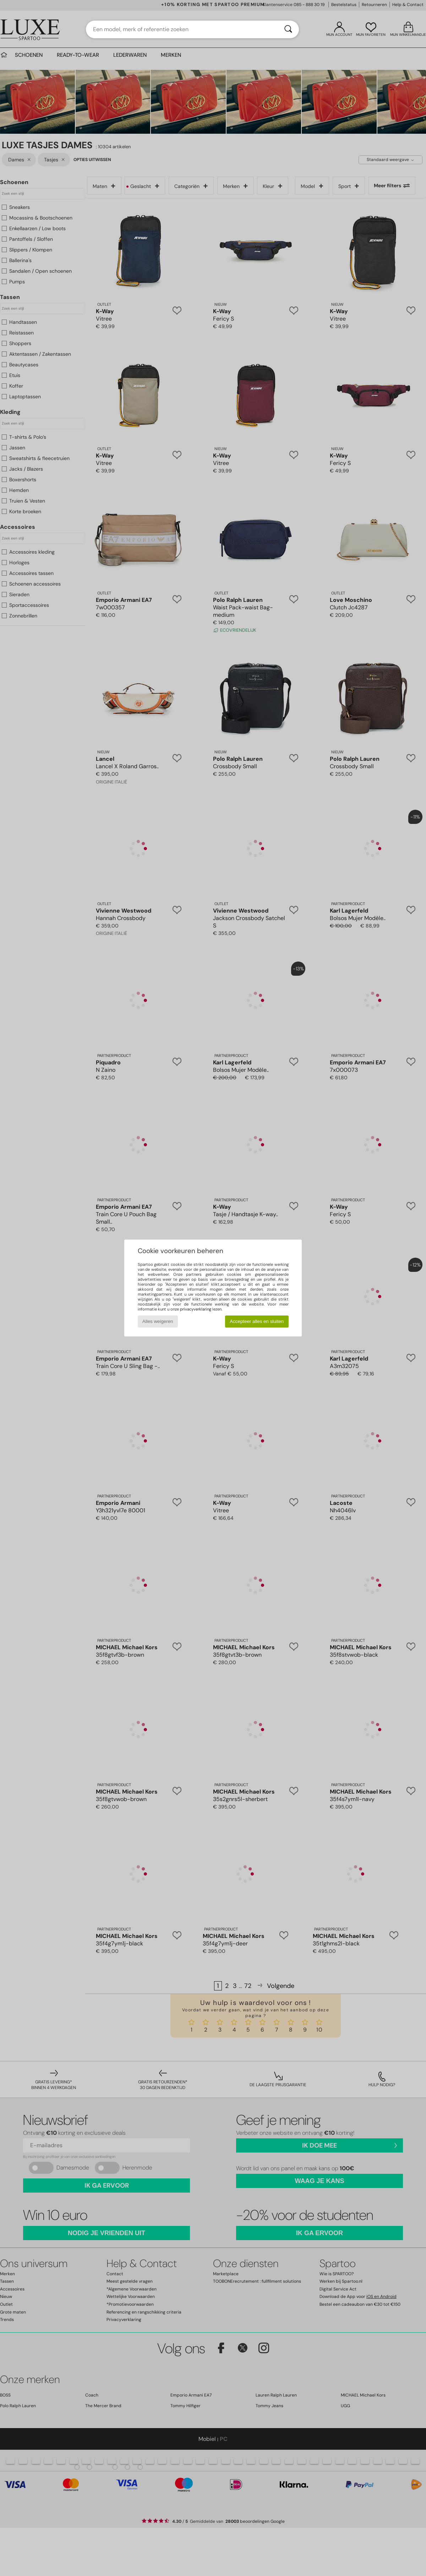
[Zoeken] (288, 29)
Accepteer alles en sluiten (257, 1321)
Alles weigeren (157, 1321)
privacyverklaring (195, 1309)
